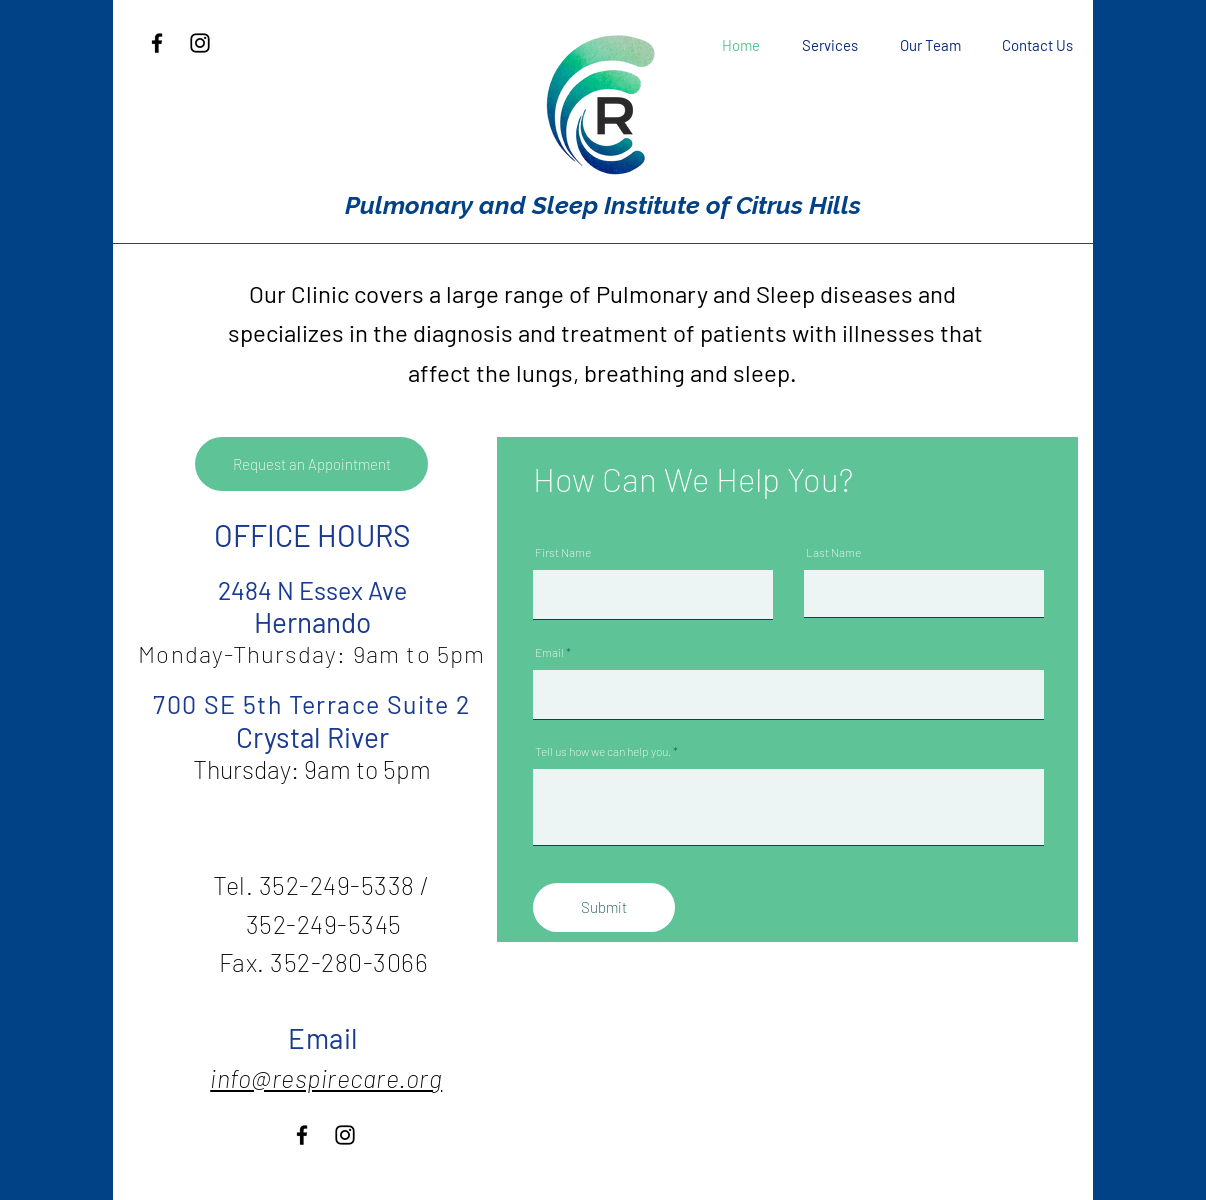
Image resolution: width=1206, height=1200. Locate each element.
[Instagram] (200, 43)
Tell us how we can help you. (603, 751)
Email (549, 652)
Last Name (833, 552)
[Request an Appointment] (311, 464)
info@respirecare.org (326, 1078)
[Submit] (604, 907)
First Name (563, 552)
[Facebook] (157, 43)
